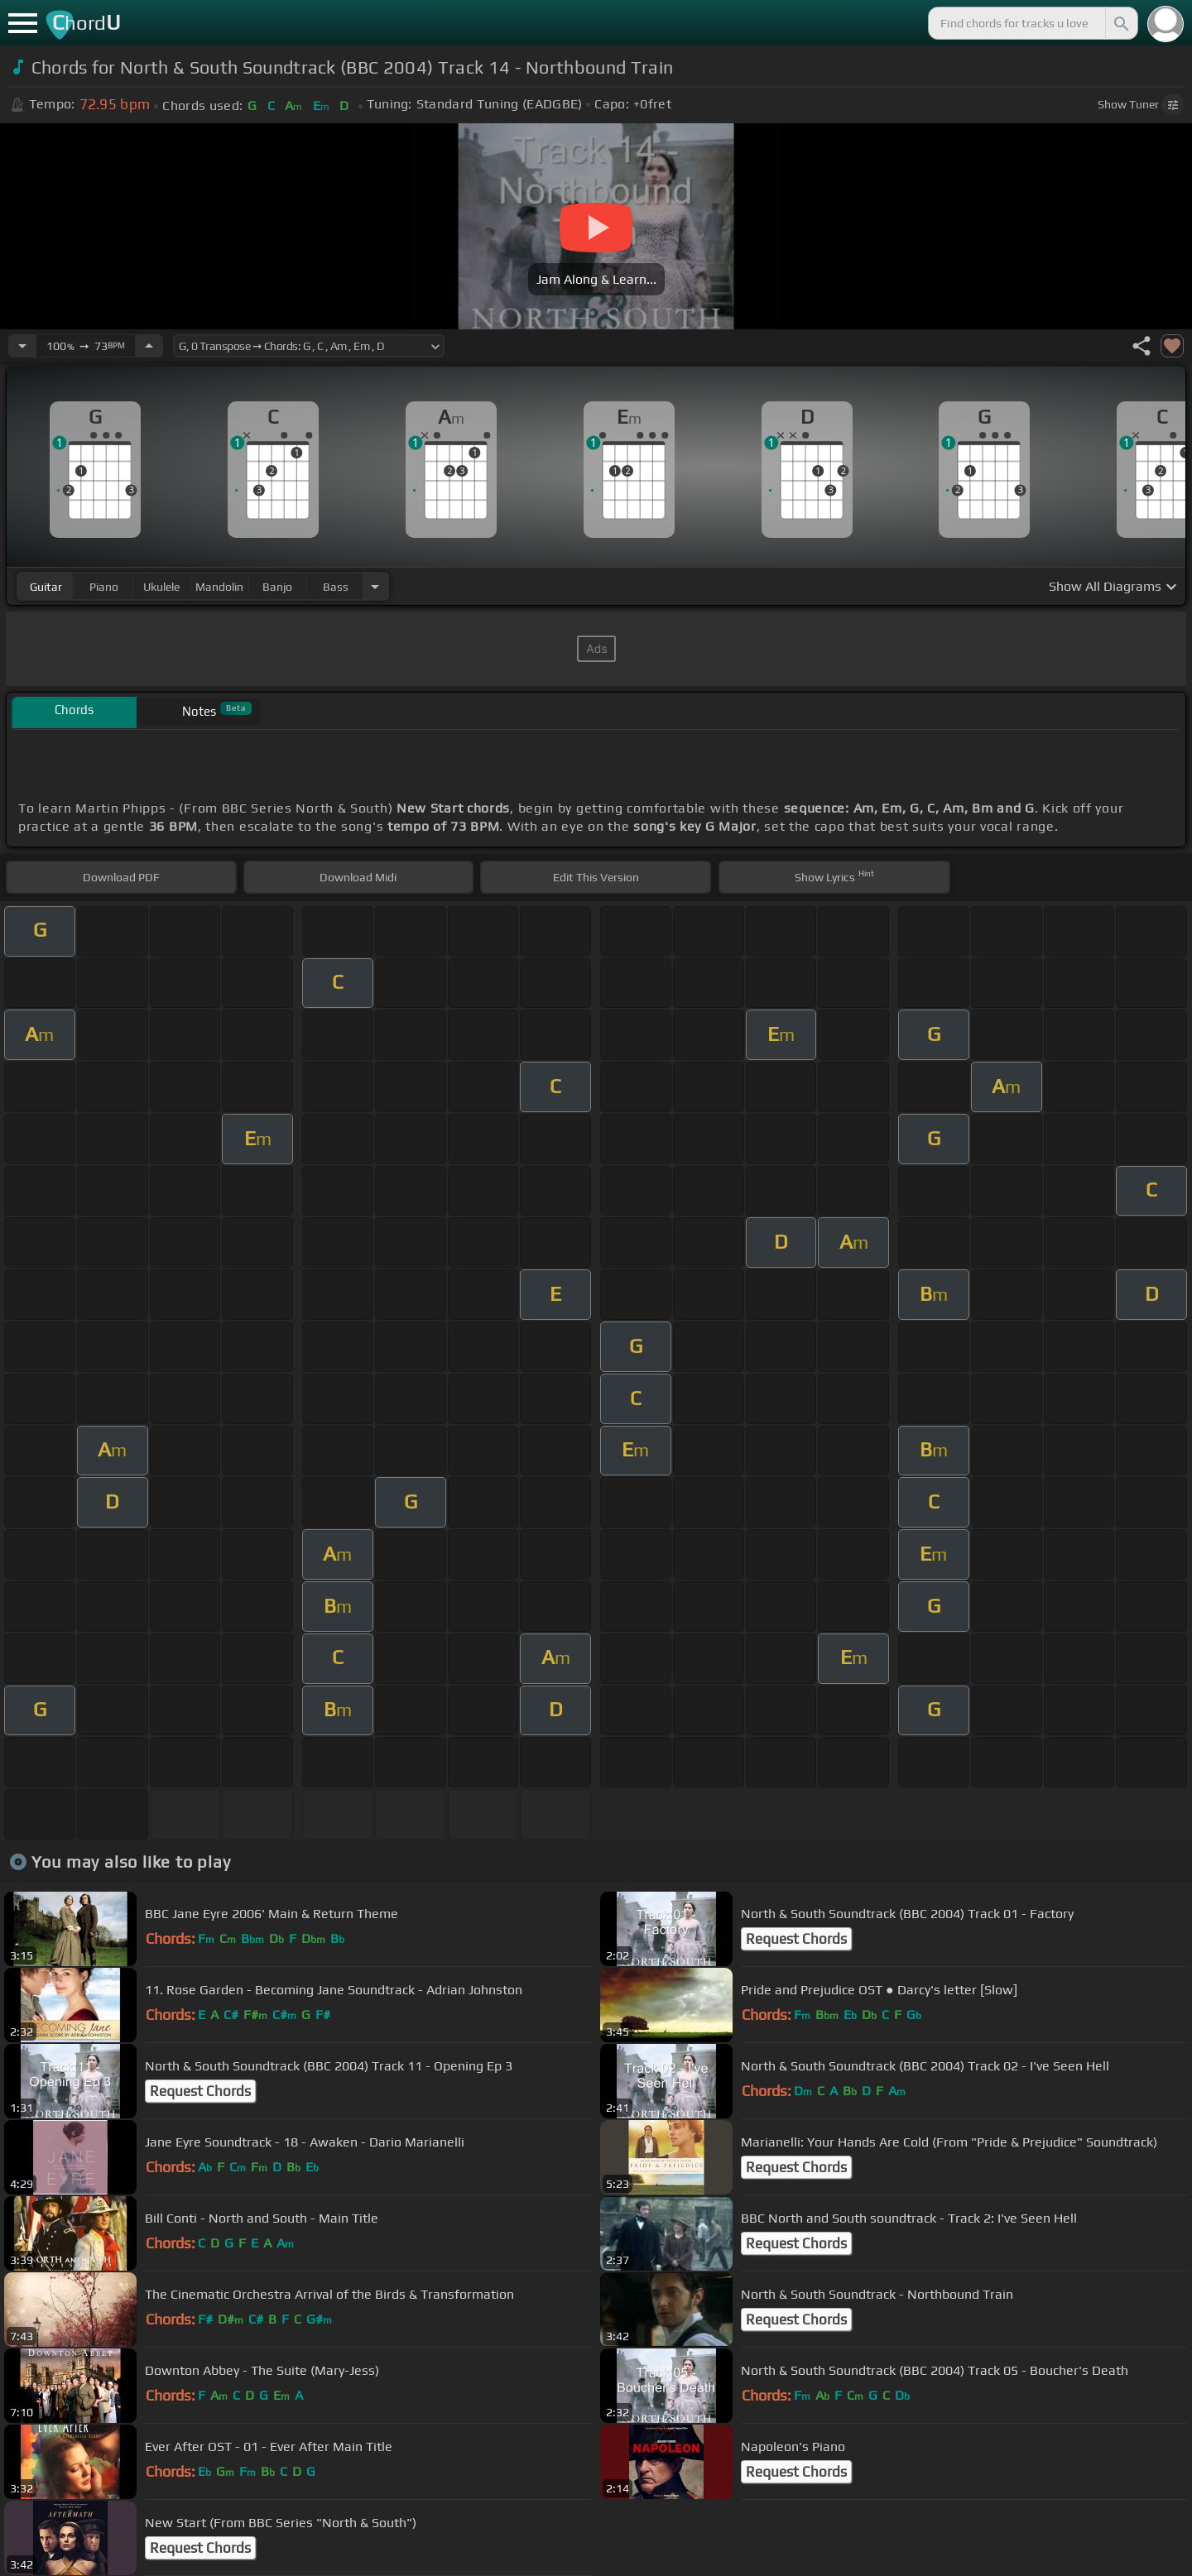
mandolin (219, 586)
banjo (277, 586)
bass (335, 586)
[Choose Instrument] (375, 586)
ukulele (161, 586)
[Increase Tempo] (149, 345)
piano (103, 586)
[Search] (1120, 23)
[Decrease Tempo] (22, 345)
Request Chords (796, 1939)
